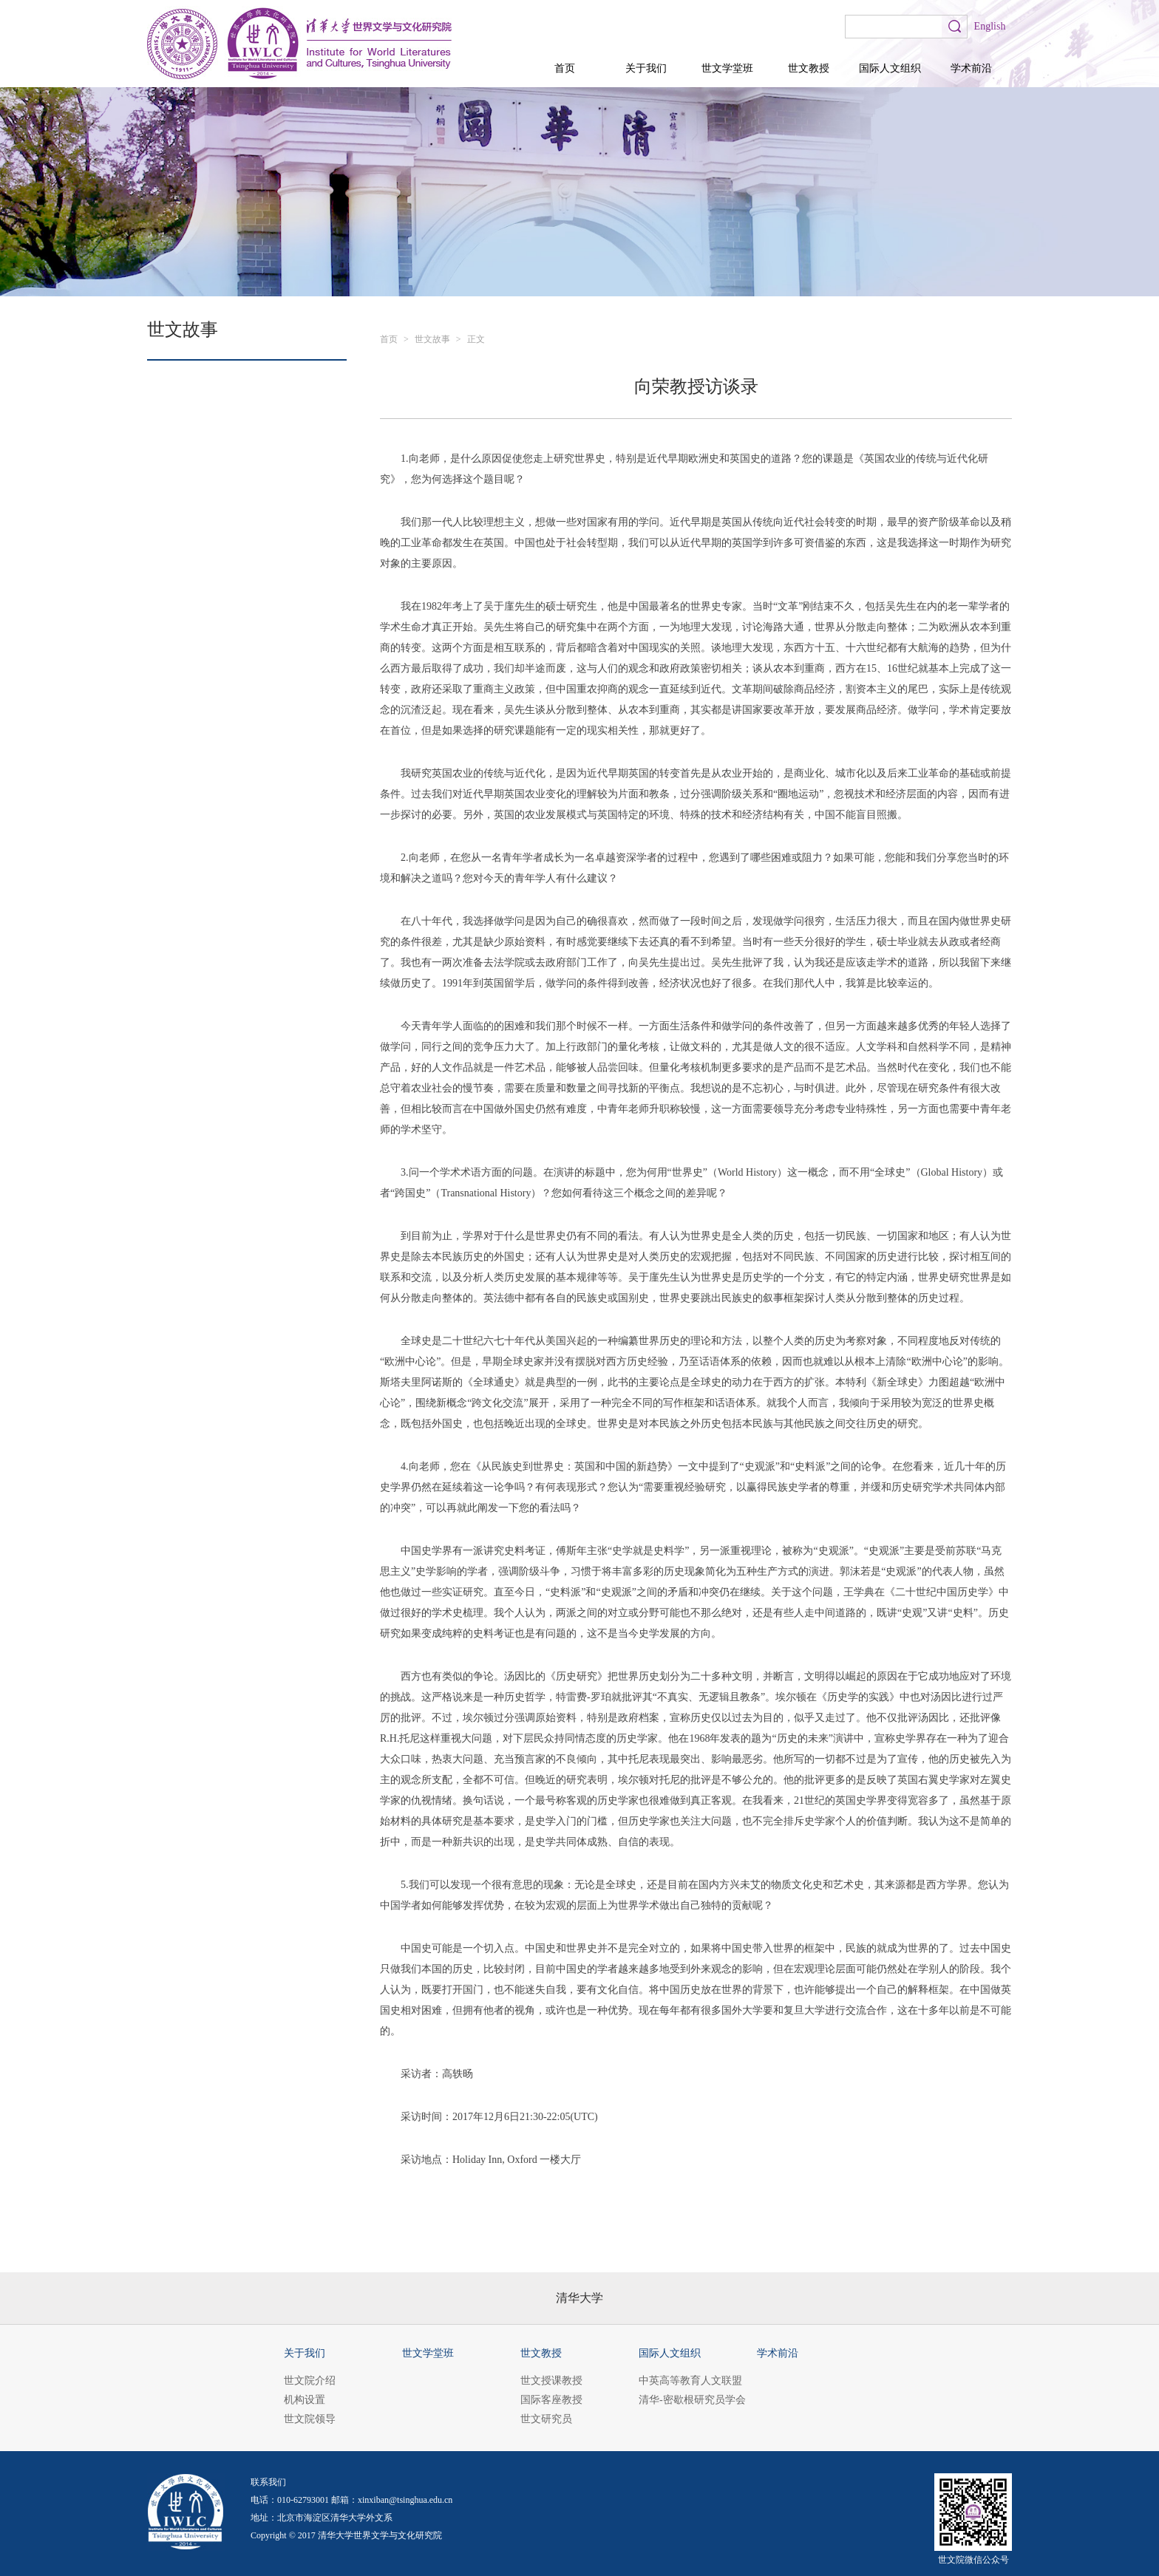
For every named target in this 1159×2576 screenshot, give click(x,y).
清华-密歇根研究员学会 (692, 2399)
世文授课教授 (551, 2380)
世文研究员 (546, 2419)
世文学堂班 (727, 68)
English (990, 26)
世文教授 (808, 68)
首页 (564, 68)
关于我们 (646, 68)
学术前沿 (971, 68)
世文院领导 (310, 2419)
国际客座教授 (551, 2399)
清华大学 (579, 2298)
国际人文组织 (890, 68)
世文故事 (432, 339)
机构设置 (304, 2399)
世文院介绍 (310, 2380)
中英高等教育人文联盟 (690, 2380)
